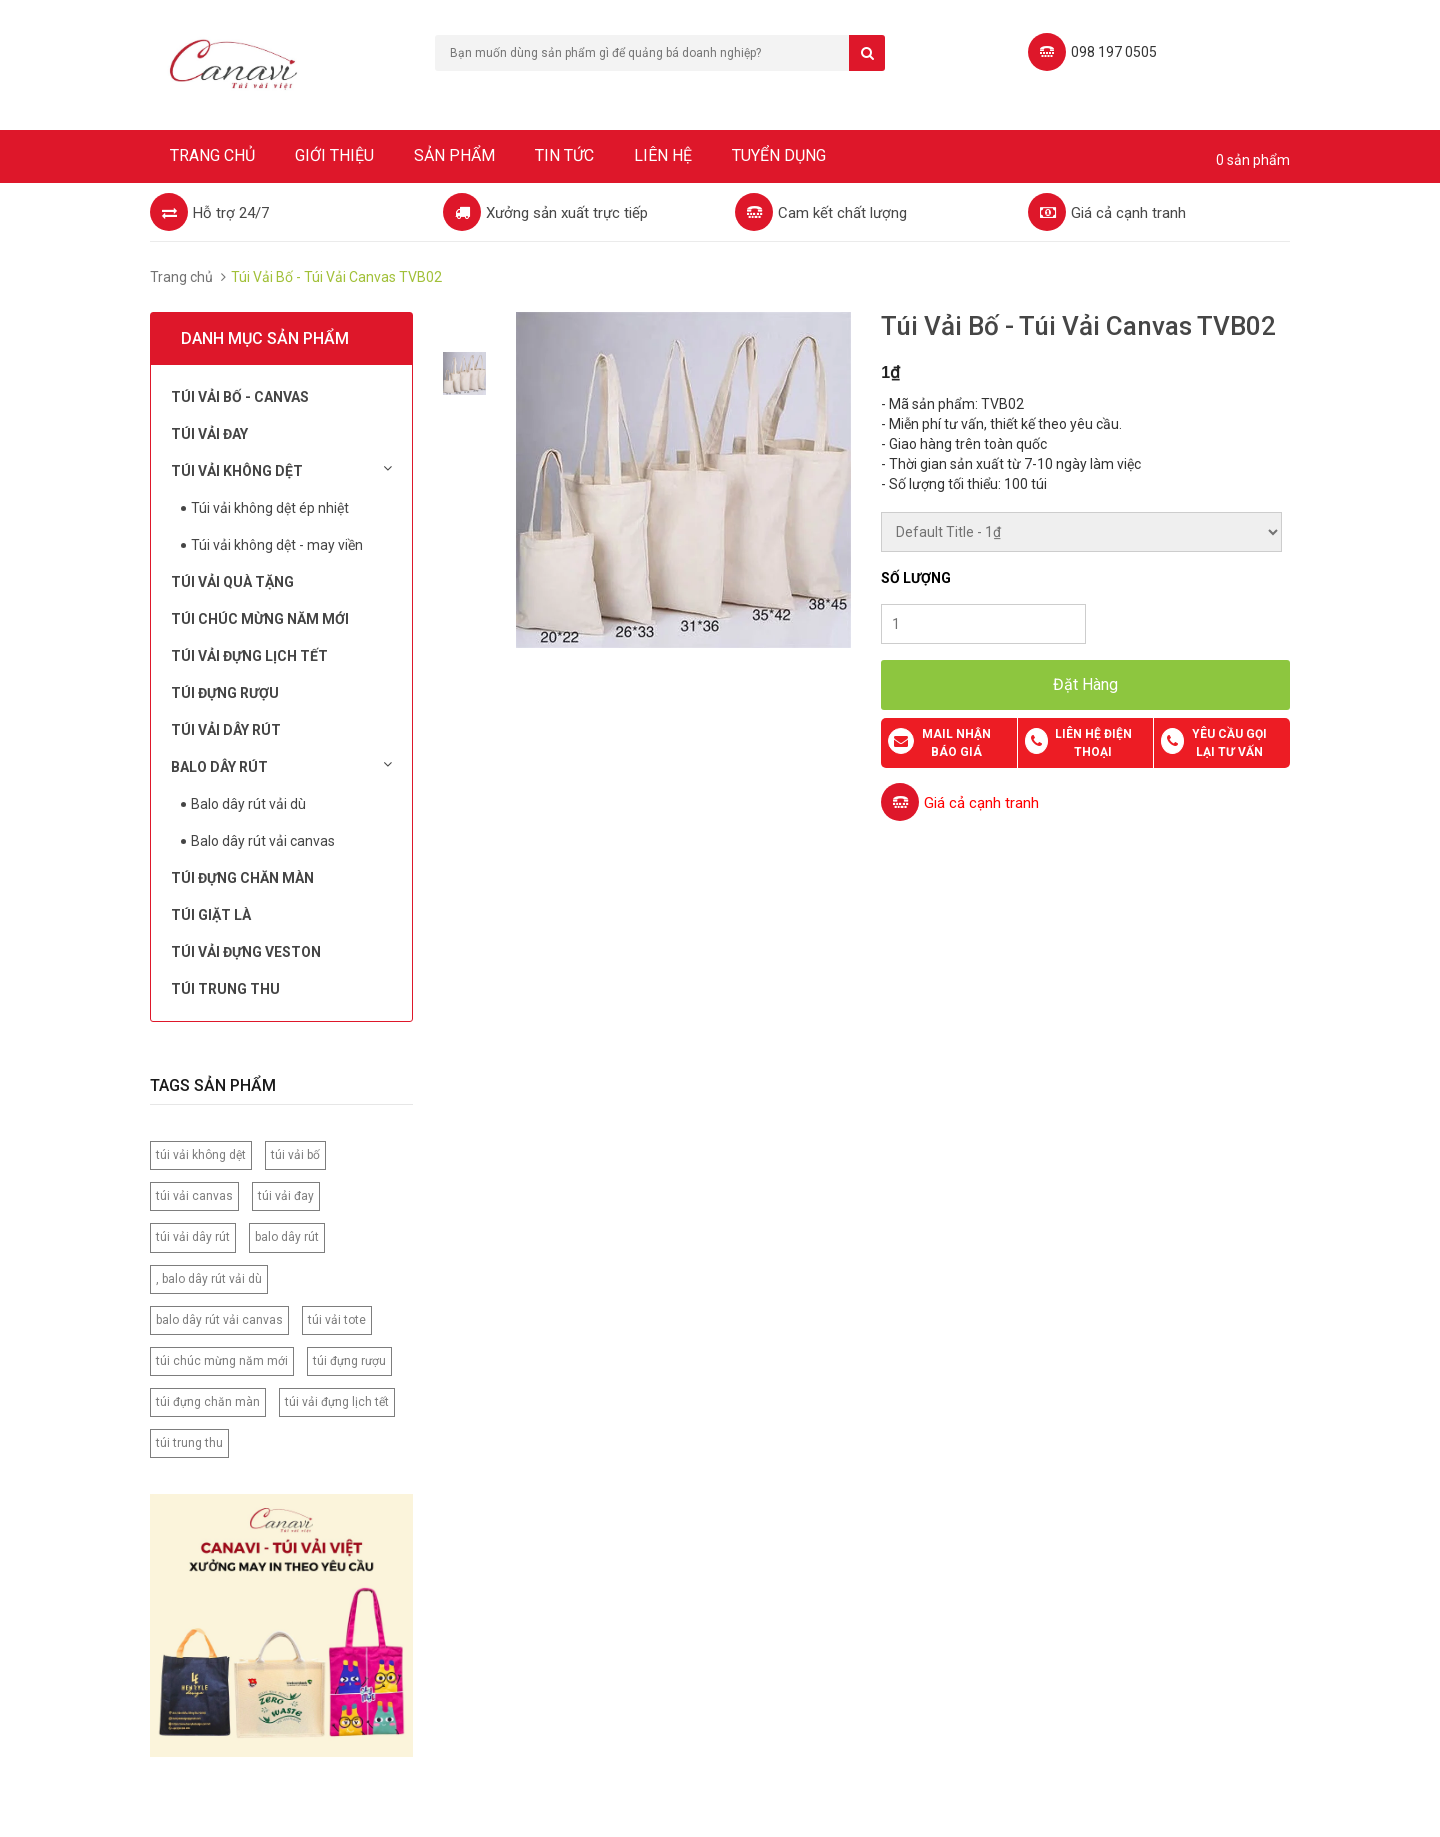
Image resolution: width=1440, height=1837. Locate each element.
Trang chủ (212, 155)
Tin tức (564, 155)
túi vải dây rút (193, 1237)
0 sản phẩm (1253, 160)
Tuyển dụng (779, 155)
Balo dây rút (281, 766)
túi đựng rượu (349, 1361)
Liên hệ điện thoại (1093, 742)
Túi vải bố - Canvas (240, 397)
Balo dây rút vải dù (248, 804)
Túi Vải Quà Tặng (232, 582)
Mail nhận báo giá (956, 742)
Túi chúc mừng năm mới (260, 619)
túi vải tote (337, 1320)
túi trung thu (189, 1443)
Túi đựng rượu (225, 693)
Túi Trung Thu (225, 989)
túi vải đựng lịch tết (337, 1402)
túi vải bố (295, 1155)
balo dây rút (287, 1237)
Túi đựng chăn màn (242, 878)
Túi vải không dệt (281, 470)
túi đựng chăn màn (208, 1402)
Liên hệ (663, 155)
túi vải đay (286, 1196)
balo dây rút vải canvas (219, 1320)
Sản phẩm (454, 155)
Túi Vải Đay (209, 434)
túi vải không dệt (201, 1155)
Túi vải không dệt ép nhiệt (270, 508)
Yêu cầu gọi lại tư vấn (1229, 742)
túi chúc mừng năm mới (222, 1361)
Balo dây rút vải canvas (263, 841)
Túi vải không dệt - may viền (277, 545)
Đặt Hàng (1085, 684)
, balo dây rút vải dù (209, 1279)
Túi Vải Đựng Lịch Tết (249, 656)
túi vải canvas (194, 1196)
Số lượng (916, 578)
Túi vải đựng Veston (246, 952)
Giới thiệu (334, 155)
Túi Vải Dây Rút (226, 730)
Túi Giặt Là (211, 915)
